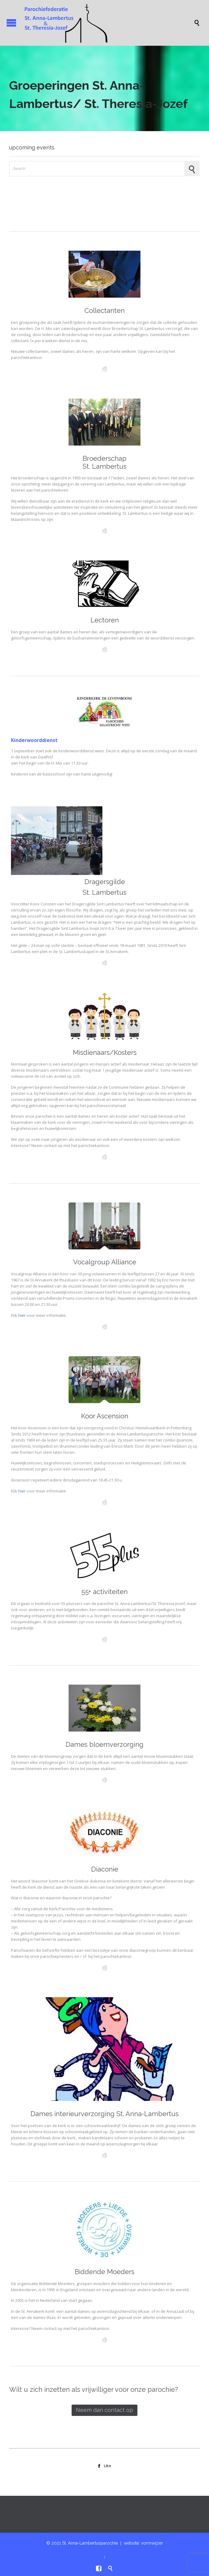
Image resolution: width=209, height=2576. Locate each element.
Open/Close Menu (11, 22)
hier (22, 1315)
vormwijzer (152, 2543)
